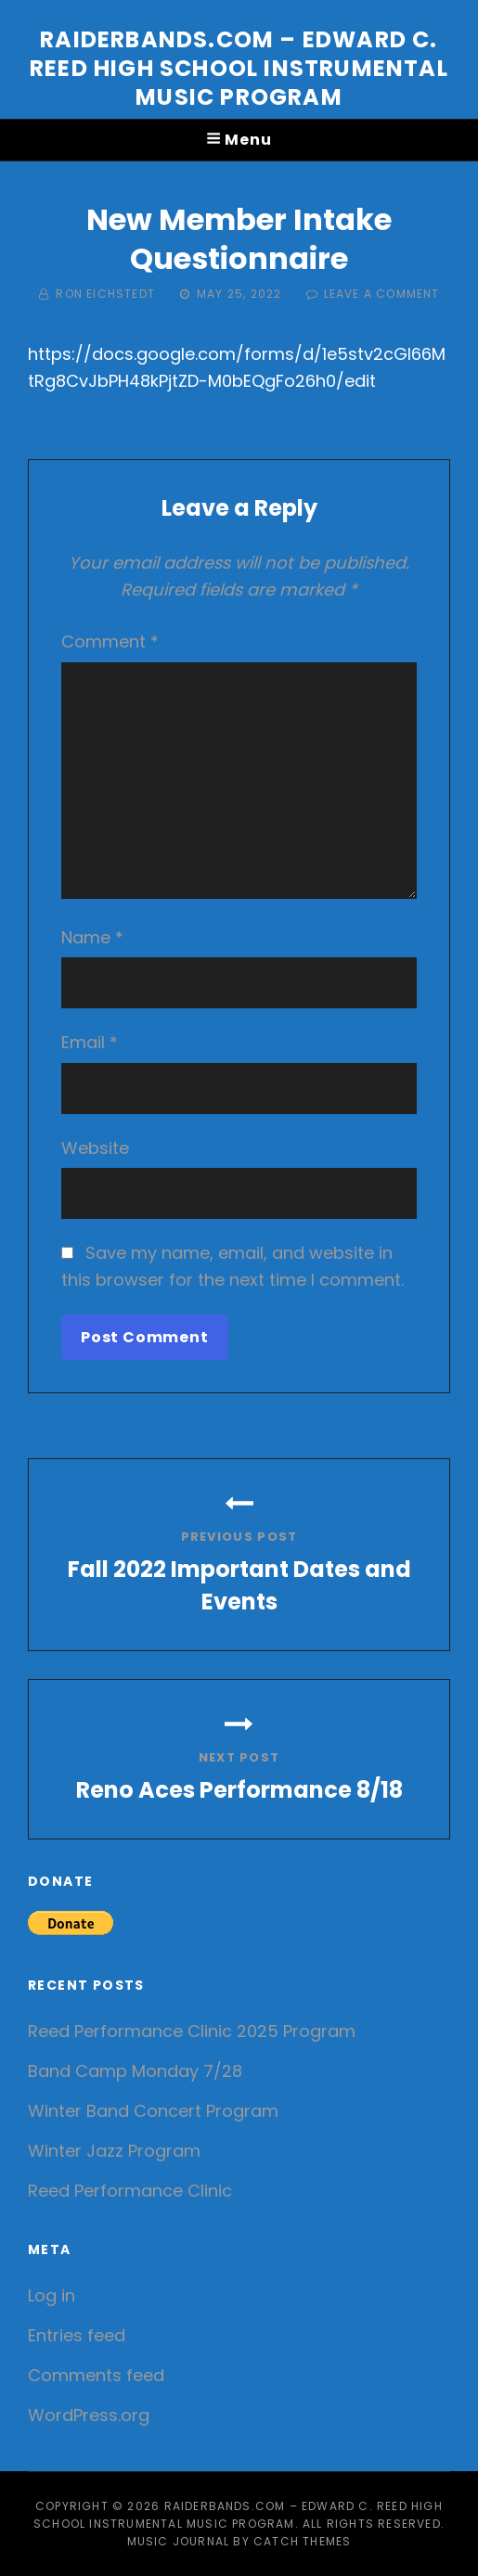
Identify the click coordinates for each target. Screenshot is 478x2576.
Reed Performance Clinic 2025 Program (191, 2031)
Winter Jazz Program (114, 2150)
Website (95, 1148)
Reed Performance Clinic (130, 2190)
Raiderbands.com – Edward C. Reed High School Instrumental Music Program (239, 68)
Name (92, 937)
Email (89, 1042)
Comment (110, 641)
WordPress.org (88, 2415)
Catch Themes (302, 2541)
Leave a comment (382, 293)
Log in (51, 2295)
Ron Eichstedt (105, 293)
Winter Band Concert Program (153, 2110)
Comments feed (96, 2375)
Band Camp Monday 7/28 (135, 2071)
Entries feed (76, 2335)
